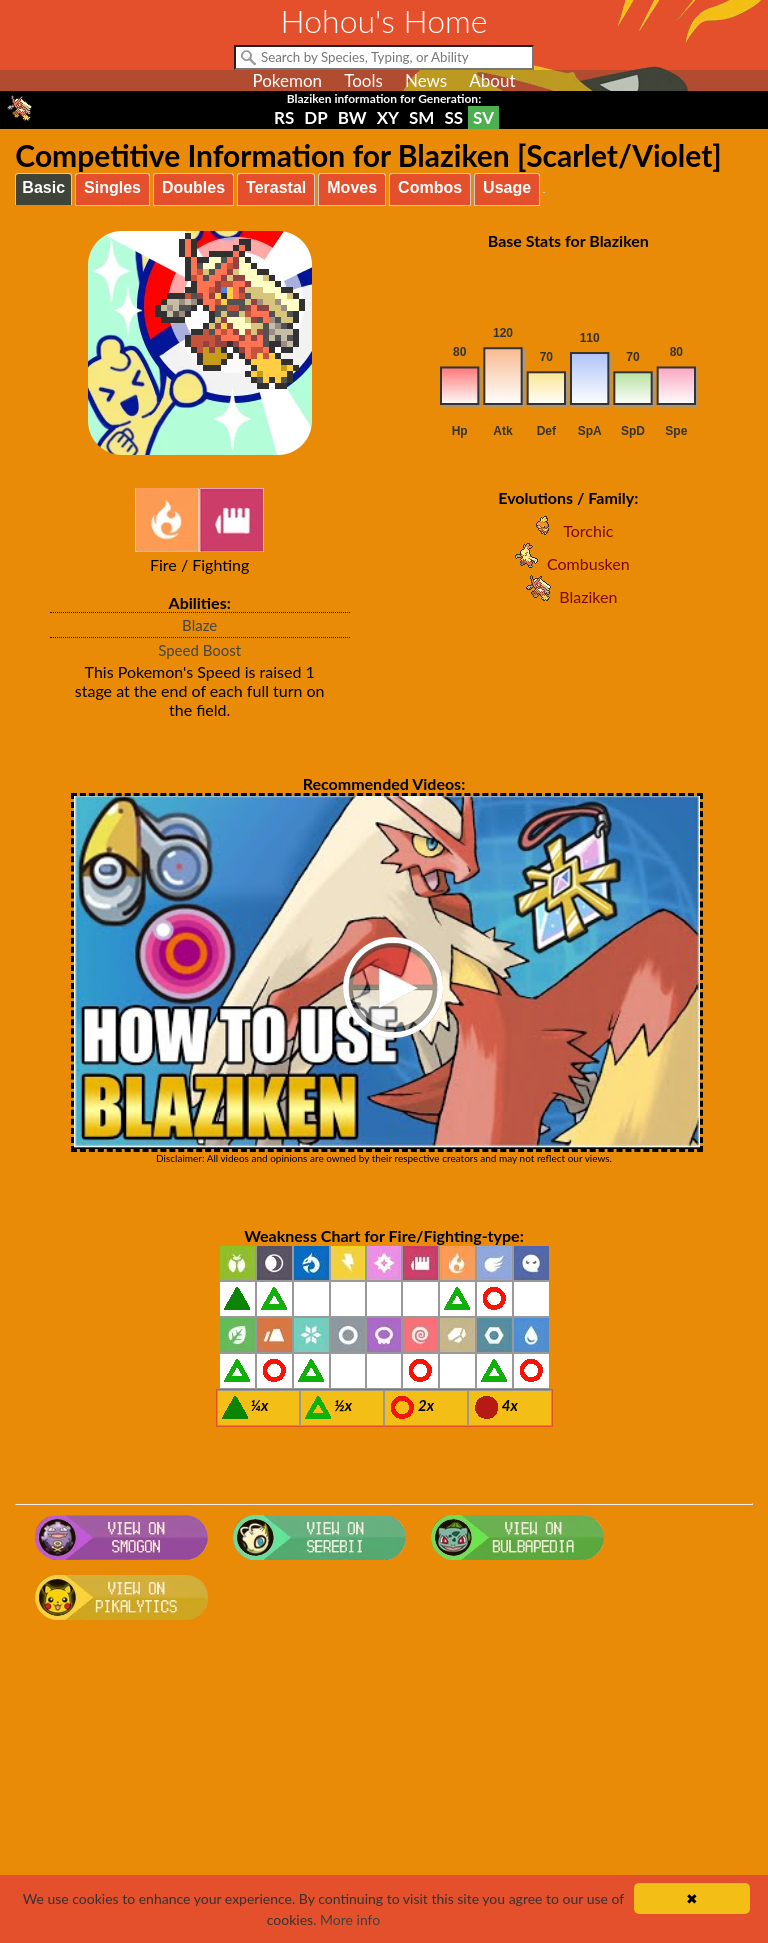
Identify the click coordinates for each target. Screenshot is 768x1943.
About (492, 80)
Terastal (276, 187)
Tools (363, 80)
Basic (43, 187)
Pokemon (287, 80)
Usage (507, 187)
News (426, 80)
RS (284, 117)
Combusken (568, 563)
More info (350, 1919)
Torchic (568, 530)
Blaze (199, 625)
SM (421, 117)
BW (352, 117)
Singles (112, 187)
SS (453, 117)
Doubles (193, 187)
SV (483, 117)
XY (388, 117)
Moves (352, 187)
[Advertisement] (384, 1788)
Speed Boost (199, 650)
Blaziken (568, 596)
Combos (430, 187)
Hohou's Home (384, 20)
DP (315, 117)
